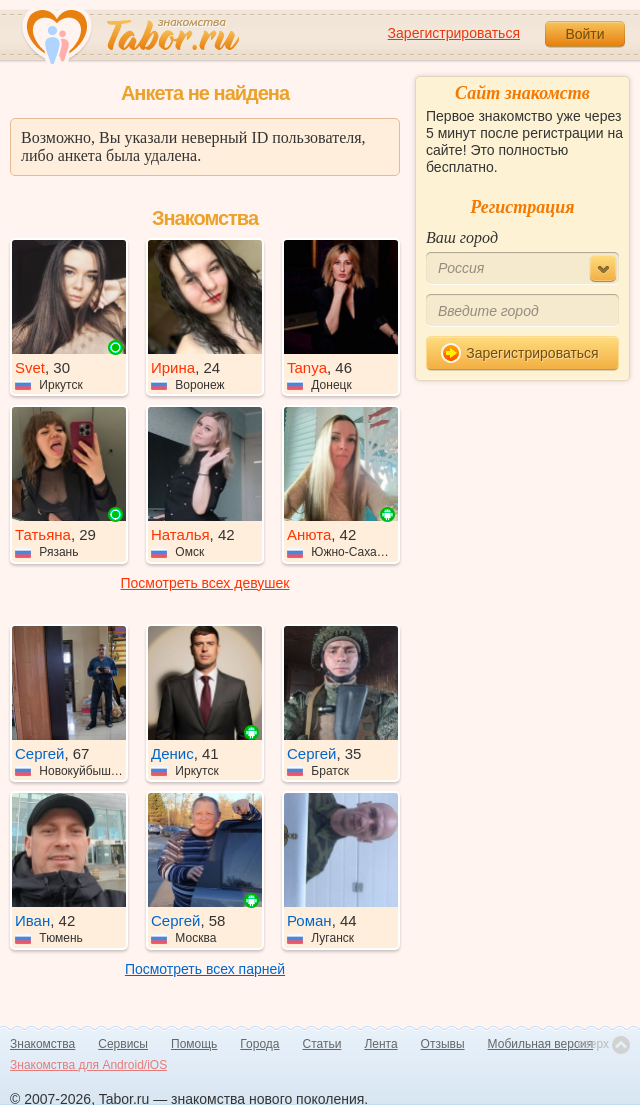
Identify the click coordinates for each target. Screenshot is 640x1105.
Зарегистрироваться (454, 33)
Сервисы (123, 1044)
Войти (584, 34)
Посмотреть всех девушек (205, 583)
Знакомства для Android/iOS (88, 1065)
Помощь (194, 1044)
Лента (380, 1044)
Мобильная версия (541, 1044)
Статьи (322, 1044)
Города (259, 1044)
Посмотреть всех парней (205, 969)
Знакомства (42, 1044)
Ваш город (462, 237)
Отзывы (443, 1044)
